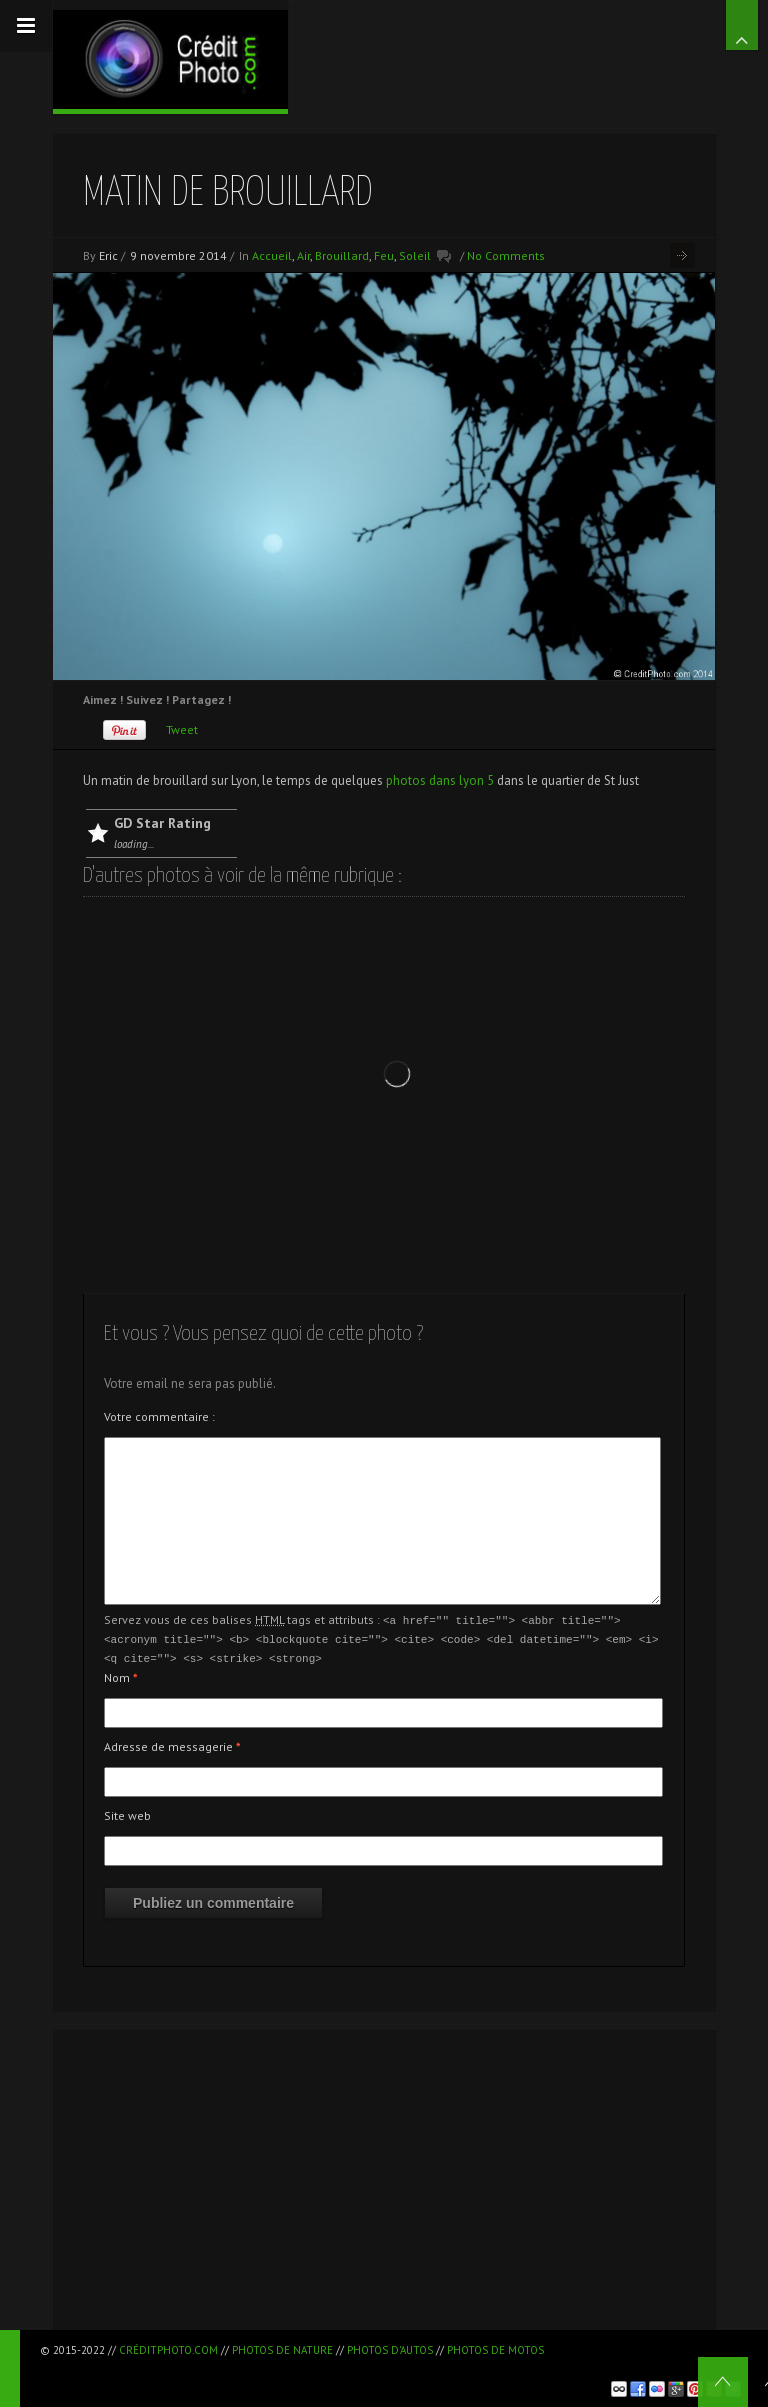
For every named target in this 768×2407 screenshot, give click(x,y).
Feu (384, 255)
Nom (121, 1674)
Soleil (415, 255)
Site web (127, 1812)
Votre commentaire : (159, 1416)
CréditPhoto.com (168, 2350)
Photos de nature (282, 2350)
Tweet (182, 729)
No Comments (506, 255)
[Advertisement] (384, 2177)
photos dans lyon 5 (440, 780)
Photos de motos (495, 2350)
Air (303, 255)
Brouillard (342, 255)
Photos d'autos (390, 2350)
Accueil (272, 255)
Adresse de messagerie (172, 1743)
